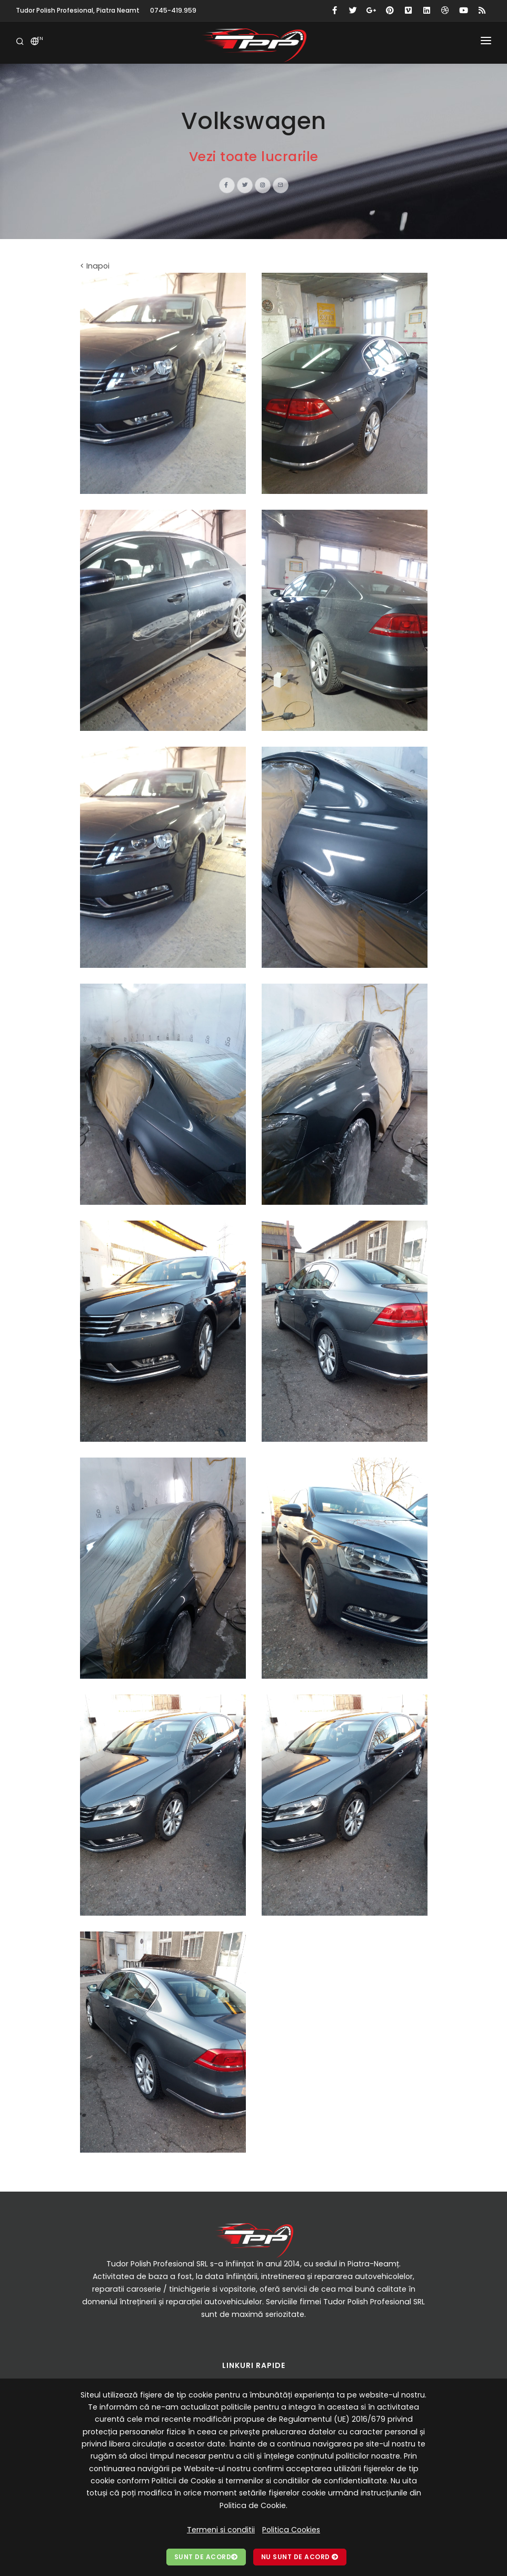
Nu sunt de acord (300, 2556)
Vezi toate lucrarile (254, 156)
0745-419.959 (173, 10)
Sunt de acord (206, 2556)
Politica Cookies (291, 2529)
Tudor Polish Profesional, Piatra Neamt (78, 10)
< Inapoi (95, 266)
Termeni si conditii (221, 2529)
